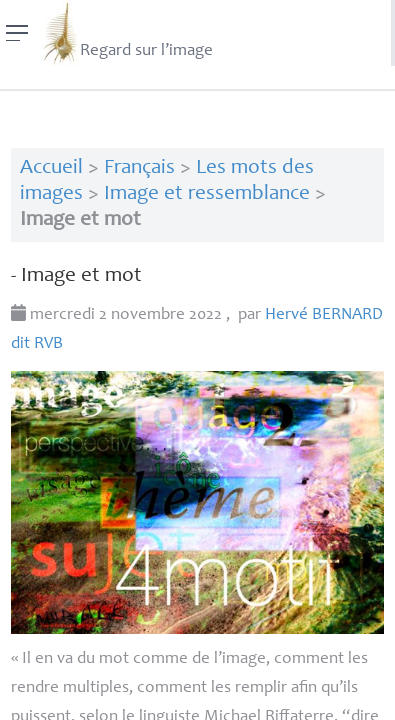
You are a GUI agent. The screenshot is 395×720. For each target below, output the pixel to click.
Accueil (51, 168)
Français (139, 168)
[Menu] (17, 33)
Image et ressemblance (207, 194)
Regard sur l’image (126, 33)
